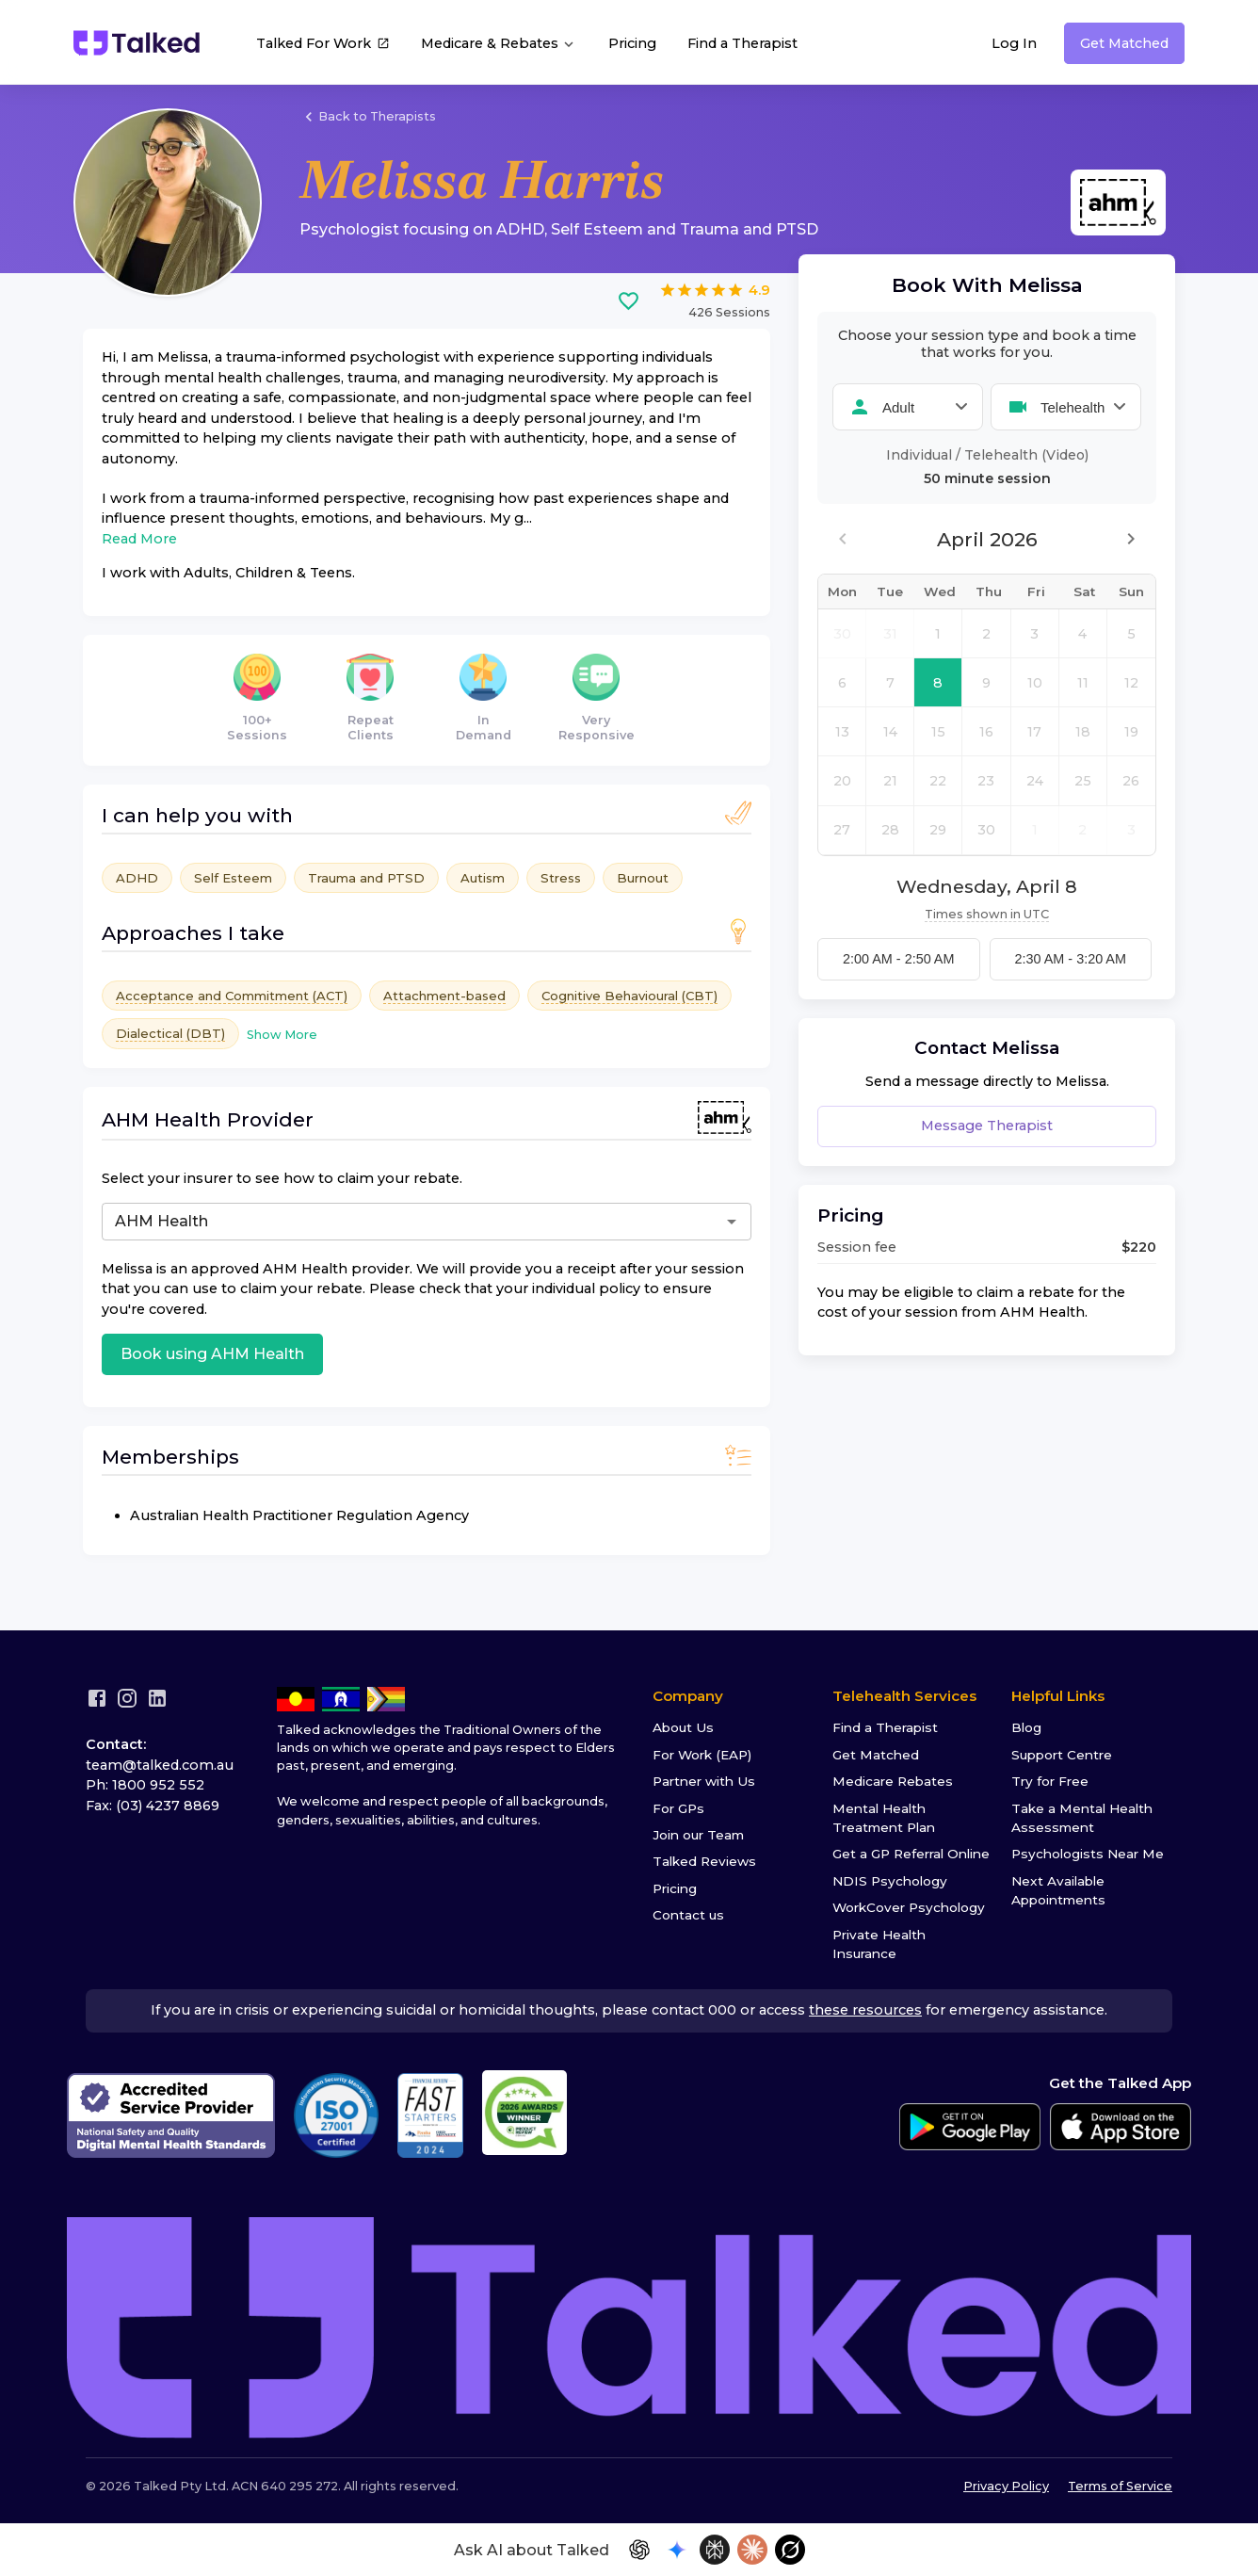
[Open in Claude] (752, 2550)
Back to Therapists (367, 116)
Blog (1026, 1727)
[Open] (731, 1221)
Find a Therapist (742, 43)
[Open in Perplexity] (715, 2550)
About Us (683, 1727)
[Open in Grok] (790, 2550)
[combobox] (349, 1221)
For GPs (678, 1808)
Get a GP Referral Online (911, 1853)
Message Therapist (987, 1125)
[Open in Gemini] (677, 2550)
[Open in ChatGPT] (639, 2550)
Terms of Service (1120, 2486)
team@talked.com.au (160, 1765)
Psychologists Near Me (1087, 1853)
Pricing (632, 43)
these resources (865, 2009)
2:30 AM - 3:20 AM (1070, 958)
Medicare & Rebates (499, 44)
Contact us (688, 1914)
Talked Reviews (704, 1861)
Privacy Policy (1006, 2486)
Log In (1014, 43)
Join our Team (698, 1834)
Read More (139, 538)
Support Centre (1061, 1754)
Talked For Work (323, 45)
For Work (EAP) (702, 1754)
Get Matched (1124, 43)
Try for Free (1050, 1781)
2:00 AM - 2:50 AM (898, 958)
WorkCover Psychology (908, 1907)
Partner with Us (704, 1781)
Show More (282, 1035)
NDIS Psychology (889, 1880)
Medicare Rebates (892, 1781)
